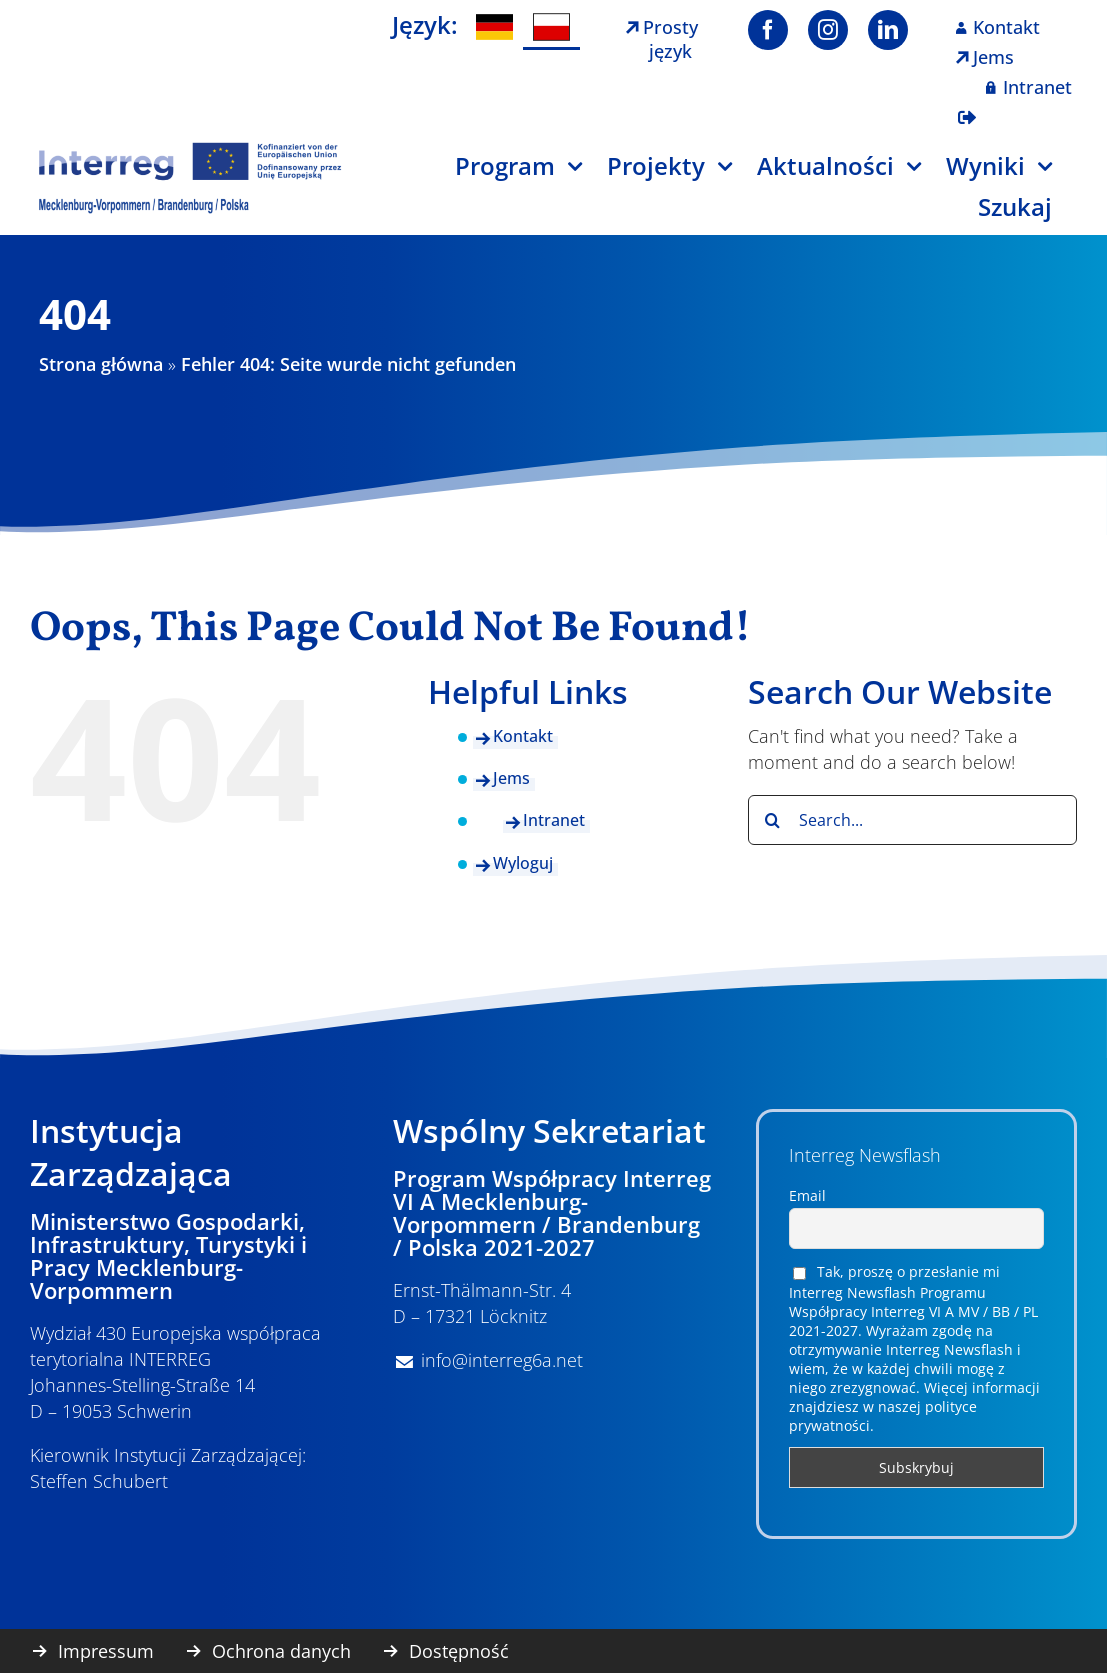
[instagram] (828, 30)
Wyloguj (523, 863)
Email (807, 1195)
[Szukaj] (1027, 214)
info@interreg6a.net (502, 1360)
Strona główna (101, 364)
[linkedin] (888, 30)
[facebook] (768, 30)
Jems (511, 778)
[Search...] (912, 820)
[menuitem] (494, 27)
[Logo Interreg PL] (190, 149)
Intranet (554, 820)
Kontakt (523, 736)
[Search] (773, 820)
